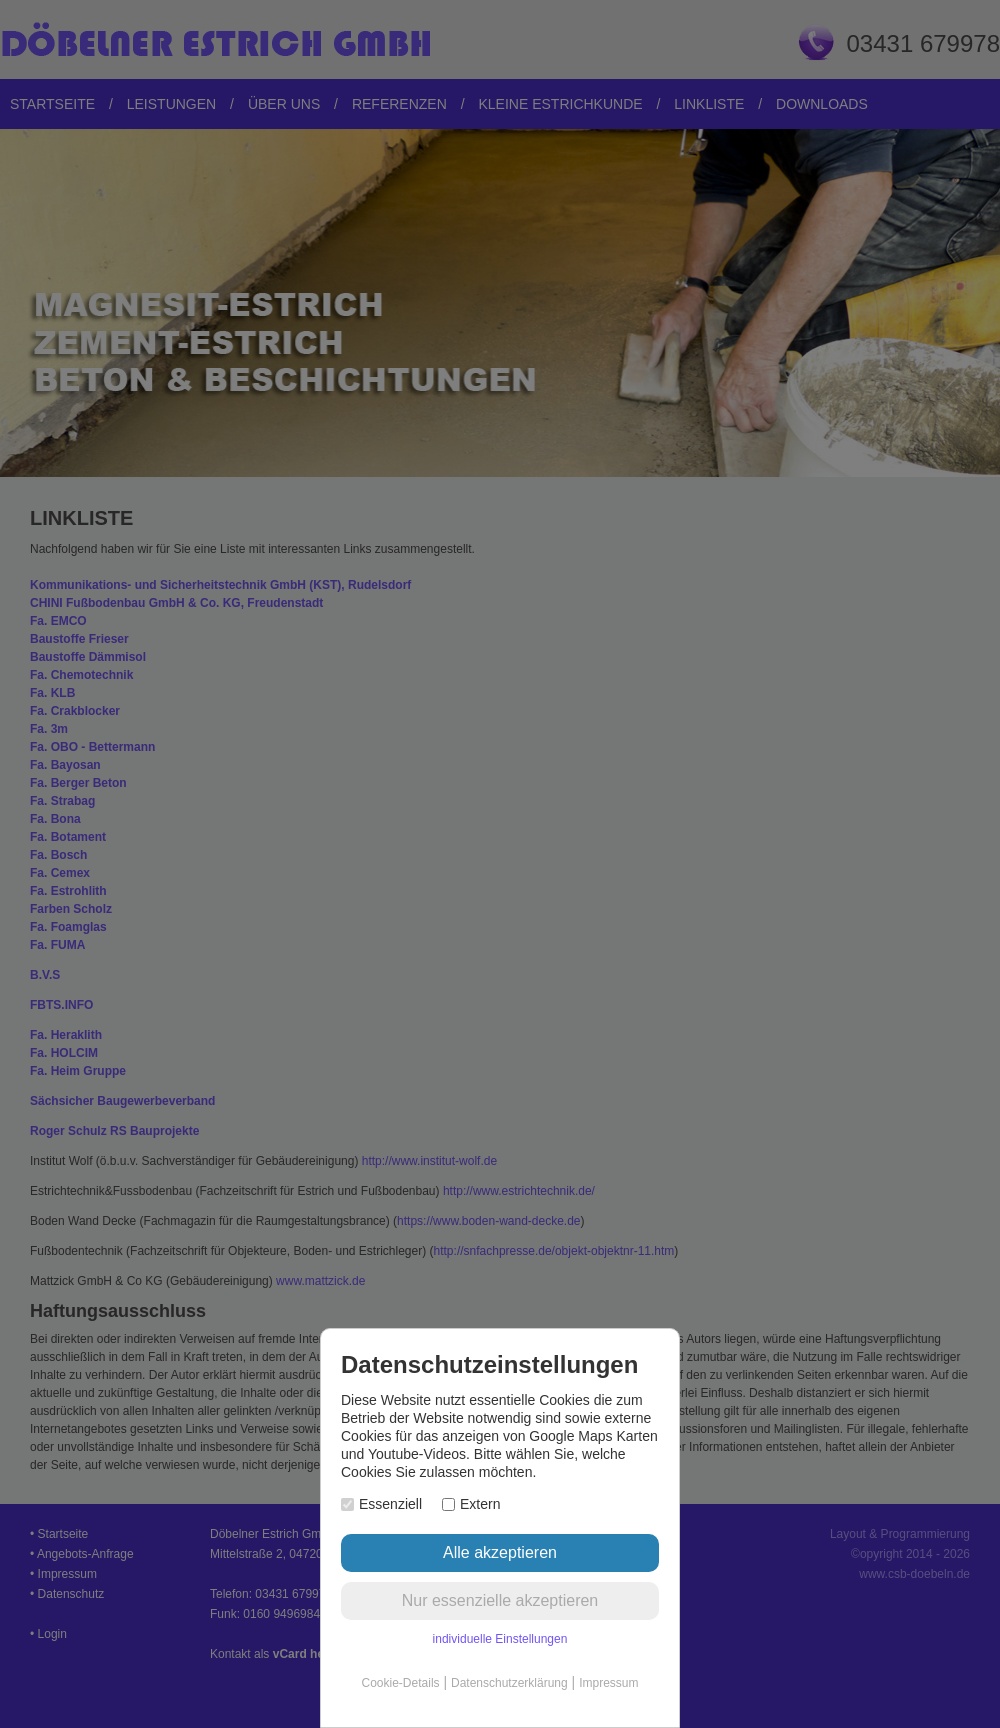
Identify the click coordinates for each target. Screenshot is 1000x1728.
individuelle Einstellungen (500, 1639)
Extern (471, 1504)
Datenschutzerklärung (509, 1683)
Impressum (608, 1683)
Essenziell (381, 1504)
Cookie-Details (401, 1683)
